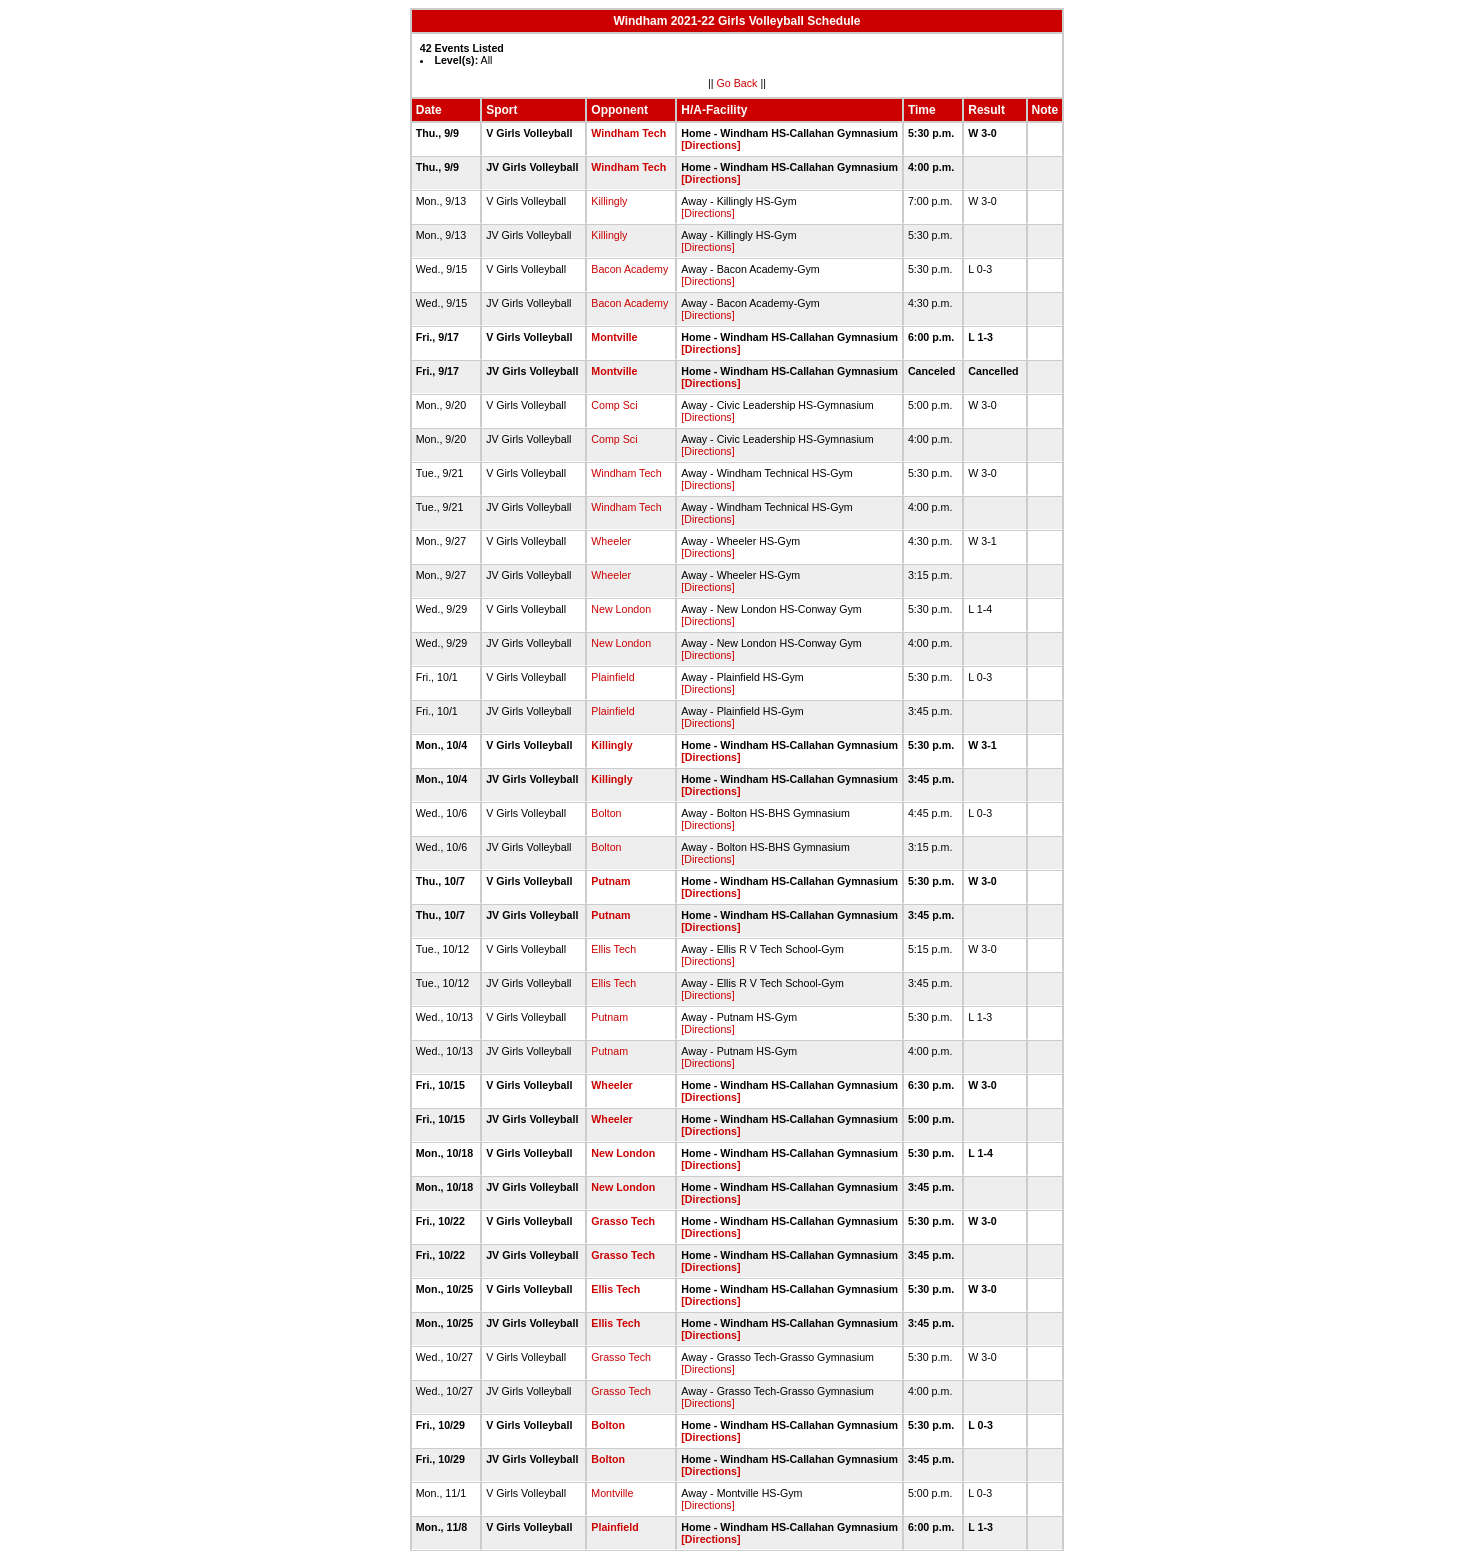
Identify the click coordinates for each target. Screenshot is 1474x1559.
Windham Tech (628, 133)
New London (621, 609)
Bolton (606, 813)
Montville (614, 337)
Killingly (609, 201)
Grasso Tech (623, 1221)
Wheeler (611, 541)
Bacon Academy (629, 269)
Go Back (737, 83)
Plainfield (612, 677)
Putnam (610, 881)
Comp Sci (614, 405)
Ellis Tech (613, 949)
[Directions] (710, 145)
